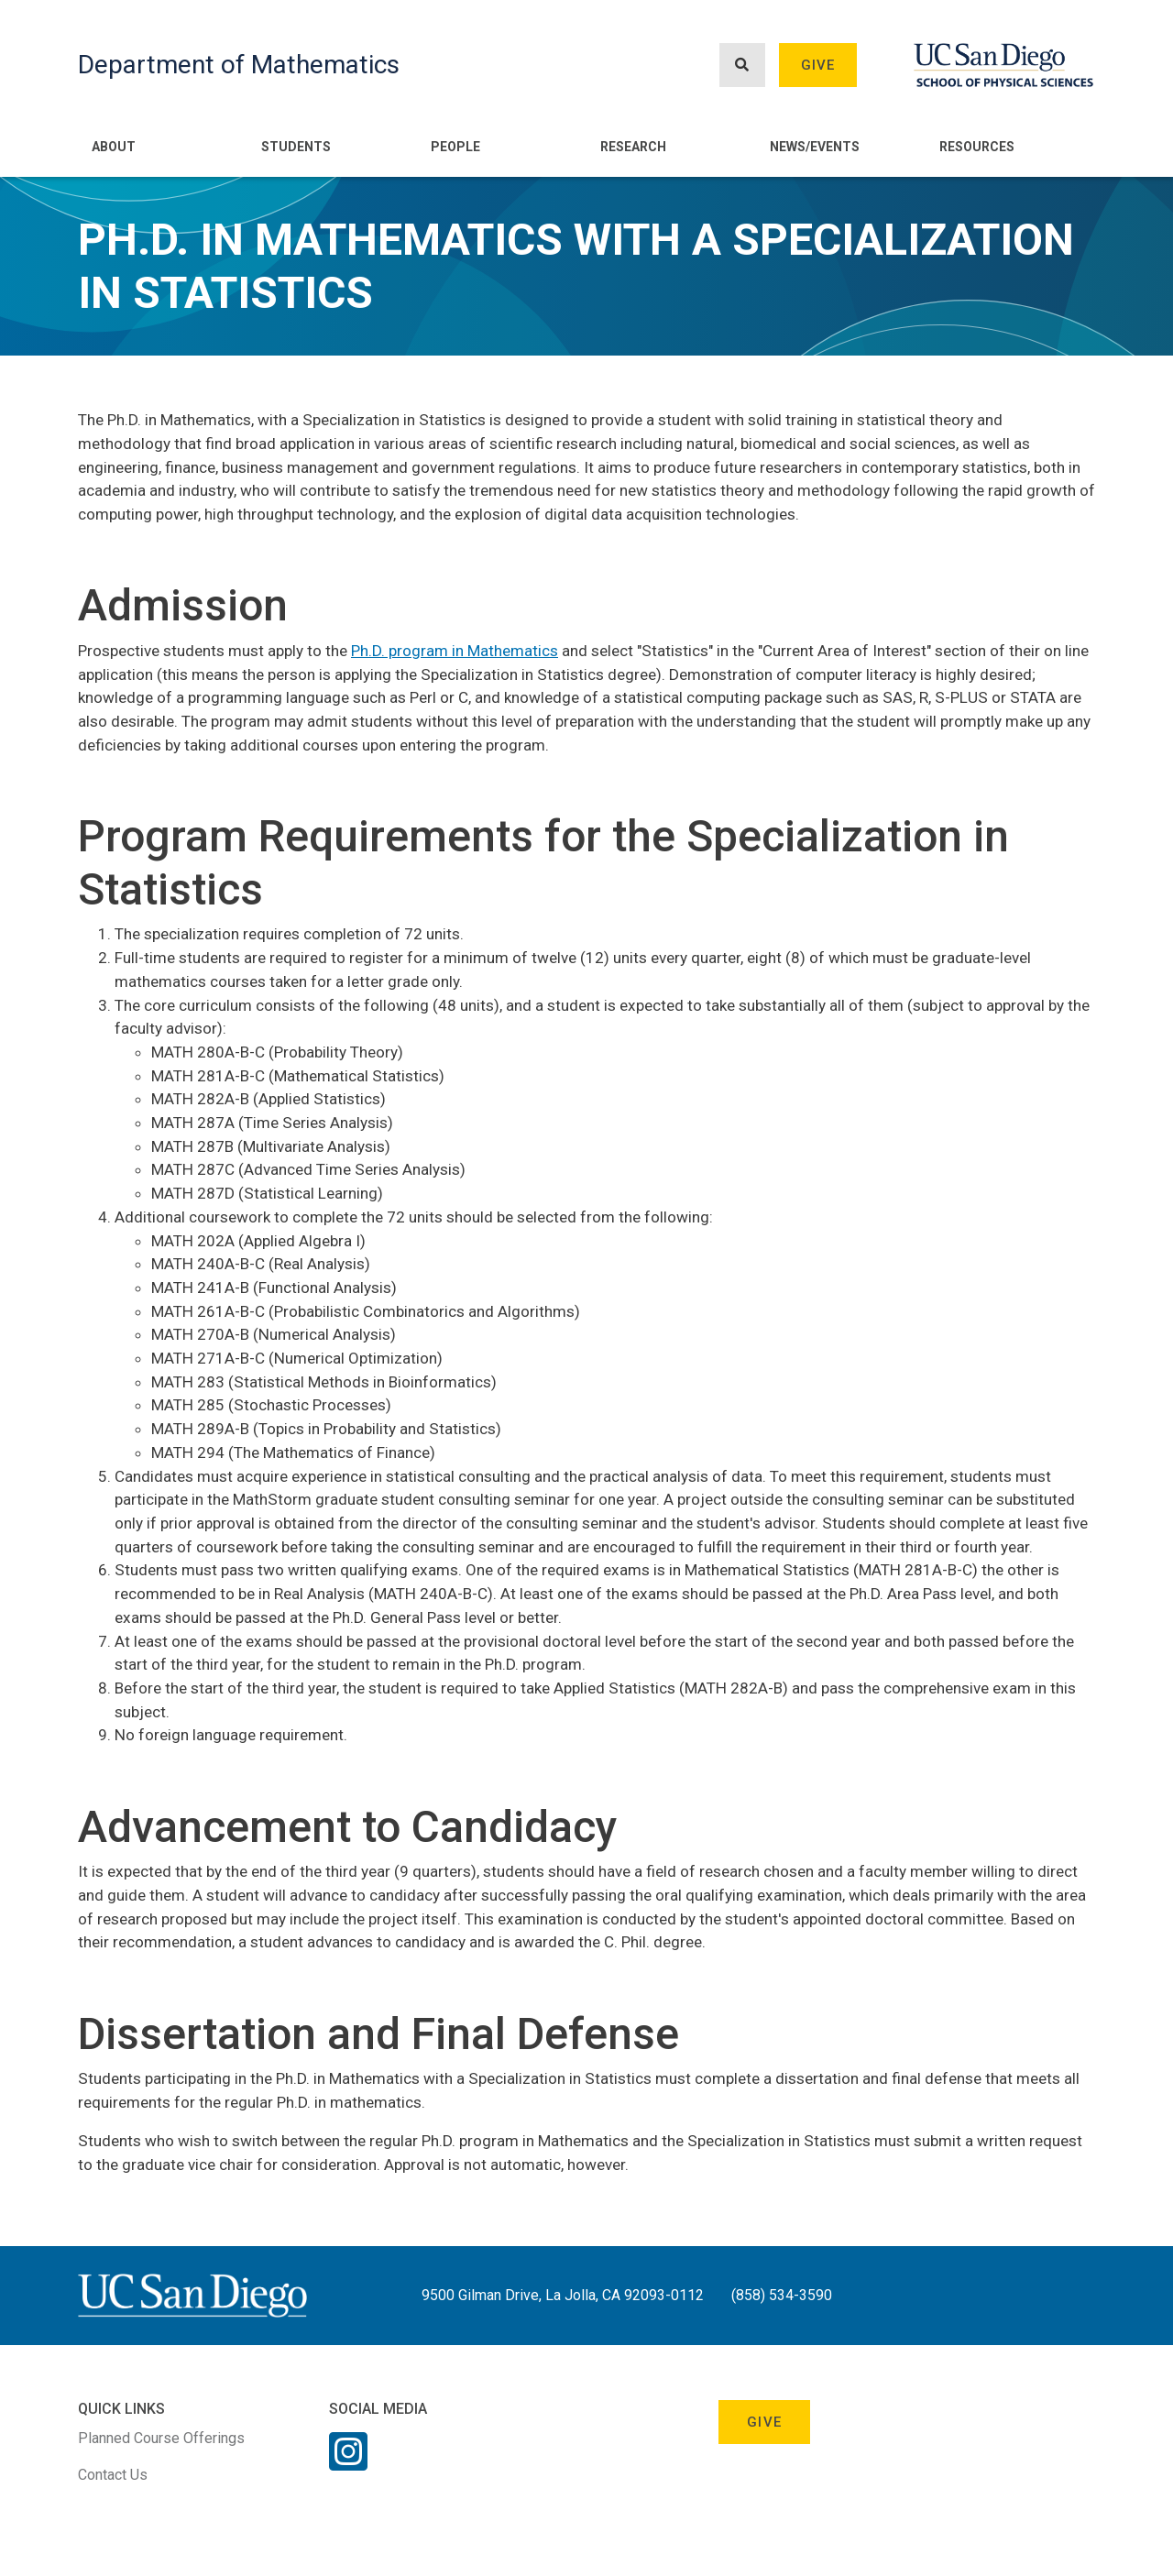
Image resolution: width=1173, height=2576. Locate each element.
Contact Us (113, 2474)
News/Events (815, 146)
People (455, 146)
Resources (976, 146)
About (114, 146)
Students (296, 146)
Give (818, 65)
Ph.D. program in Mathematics (454, 650)
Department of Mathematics (239, 64)
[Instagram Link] (348, 2463)
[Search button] (742, 65)
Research (633, 146)
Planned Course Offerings (161, 2438)
